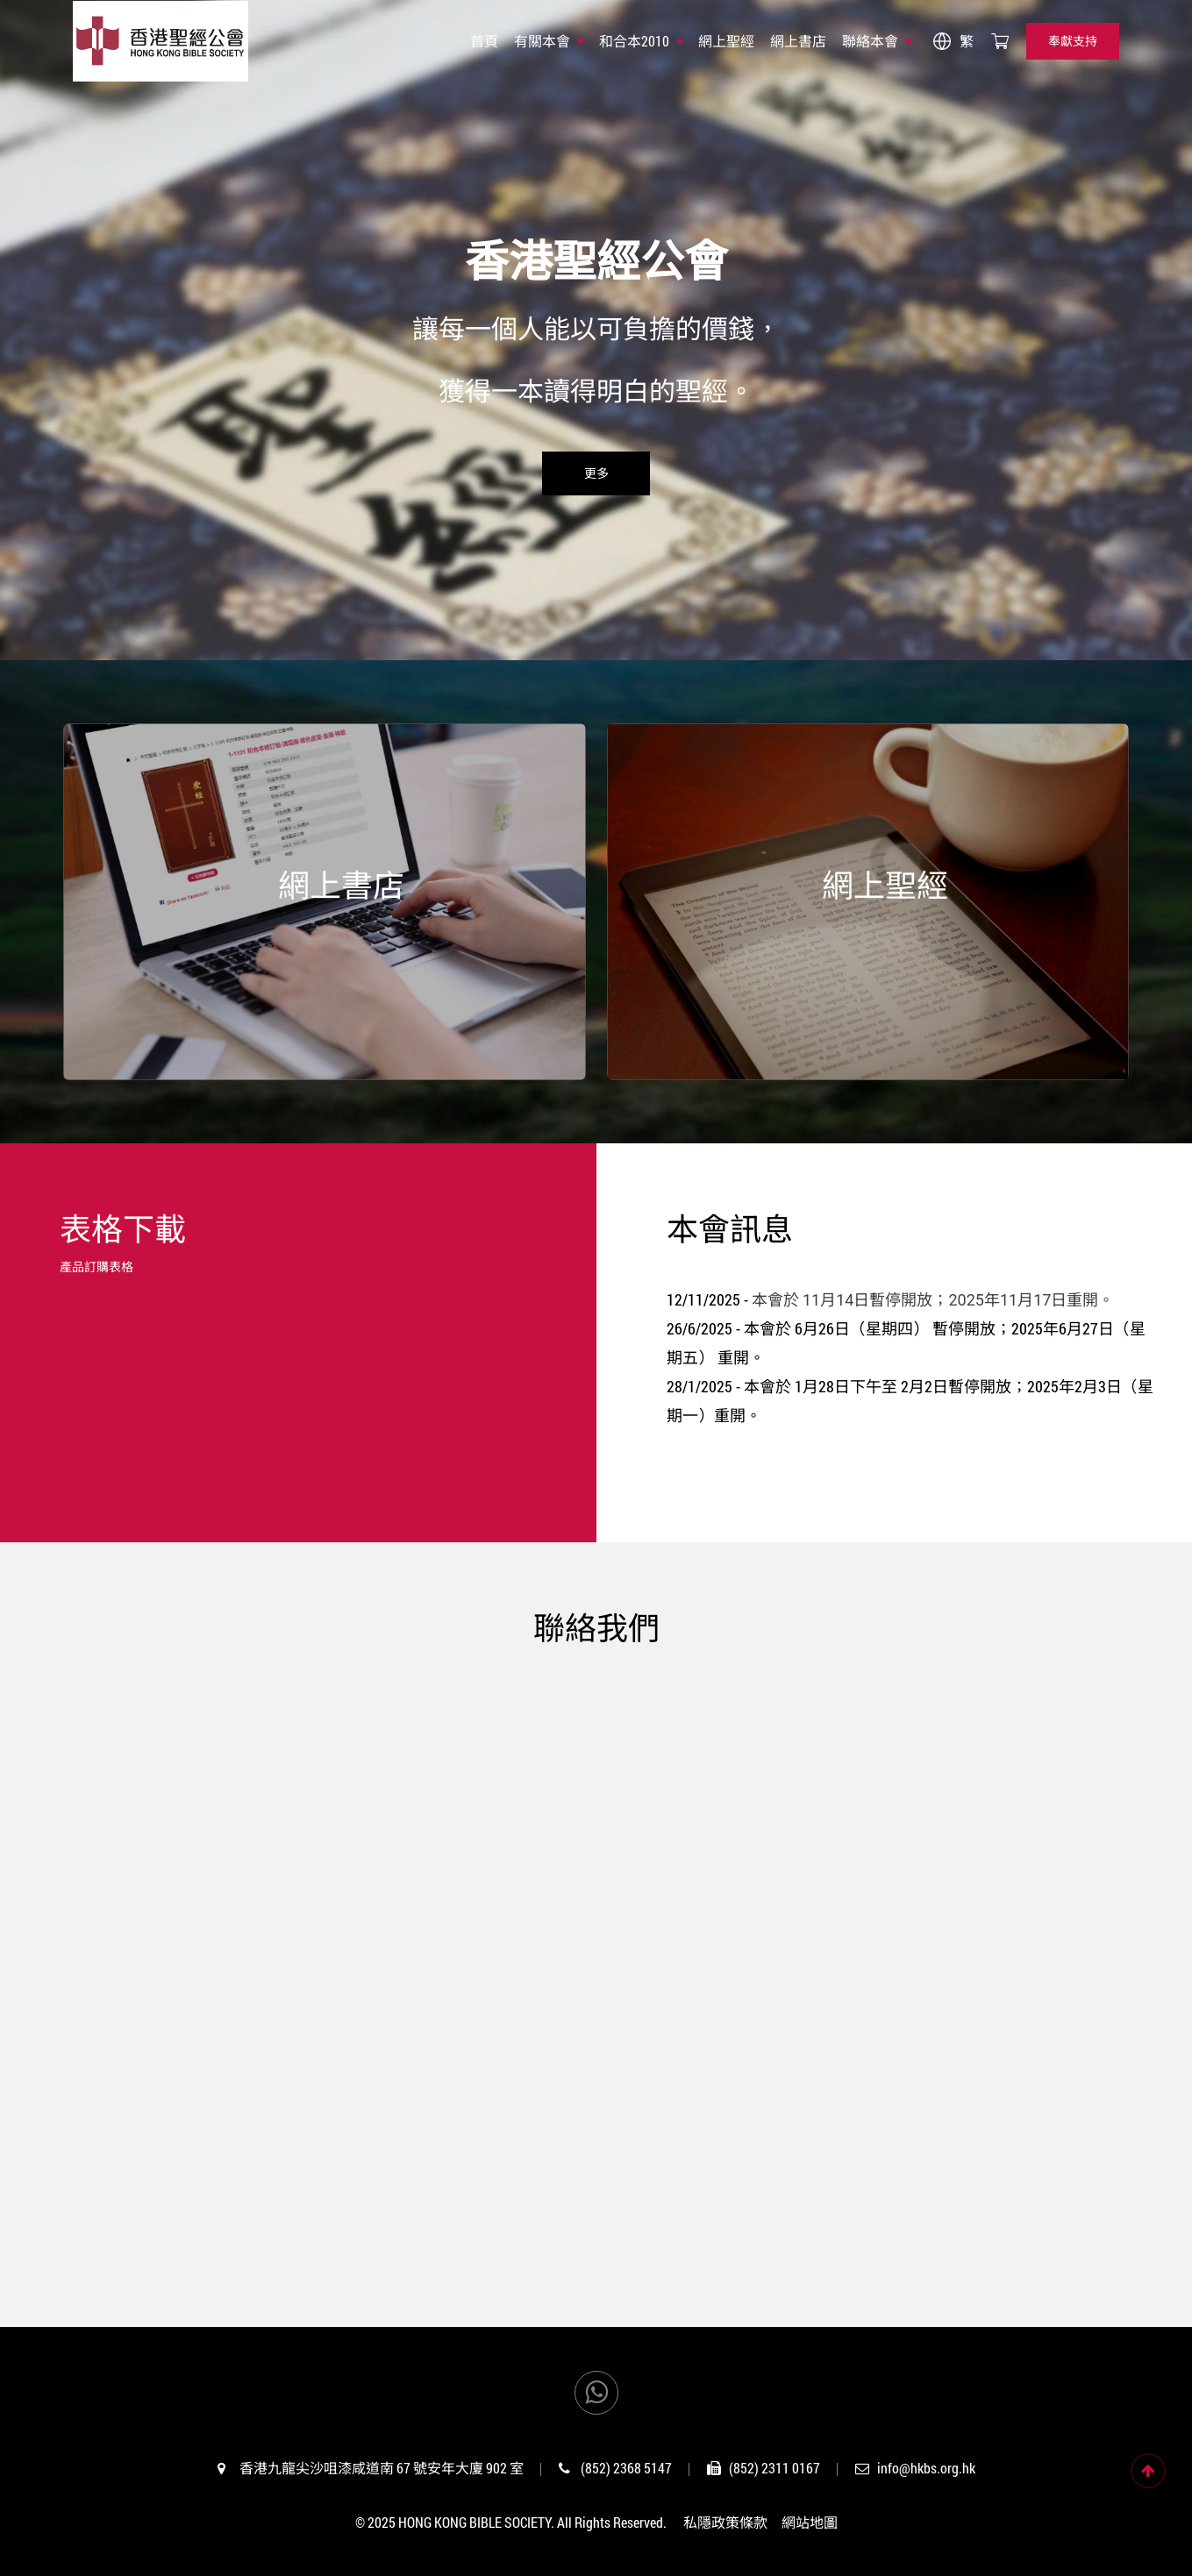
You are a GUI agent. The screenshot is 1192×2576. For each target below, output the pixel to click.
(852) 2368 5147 (626, 2468)
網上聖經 (726, 41)
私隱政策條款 (725, 2522)
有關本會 (542, 41)
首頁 (484, 41)
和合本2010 (634, 41)
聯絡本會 (870, 41)
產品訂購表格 (96, 1266)
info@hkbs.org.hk (926, 2468)
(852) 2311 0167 (774, 2468)
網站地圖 (810, 2522)
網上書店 (798, 41)
